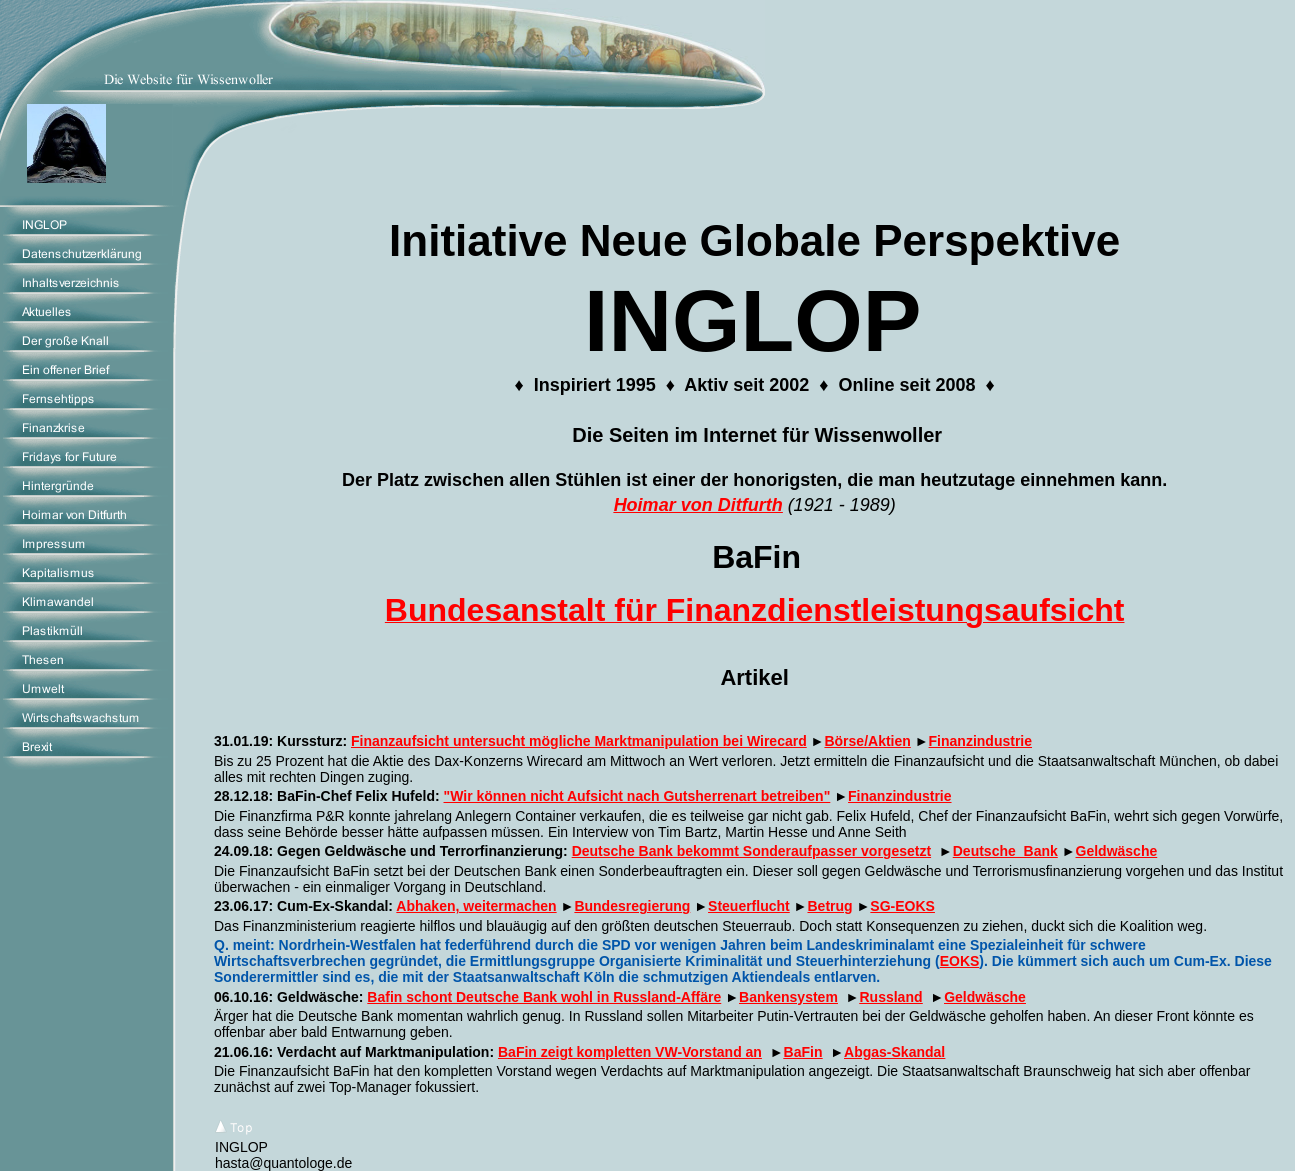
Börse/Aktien (867, 741)
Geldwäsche (1117, 851)
